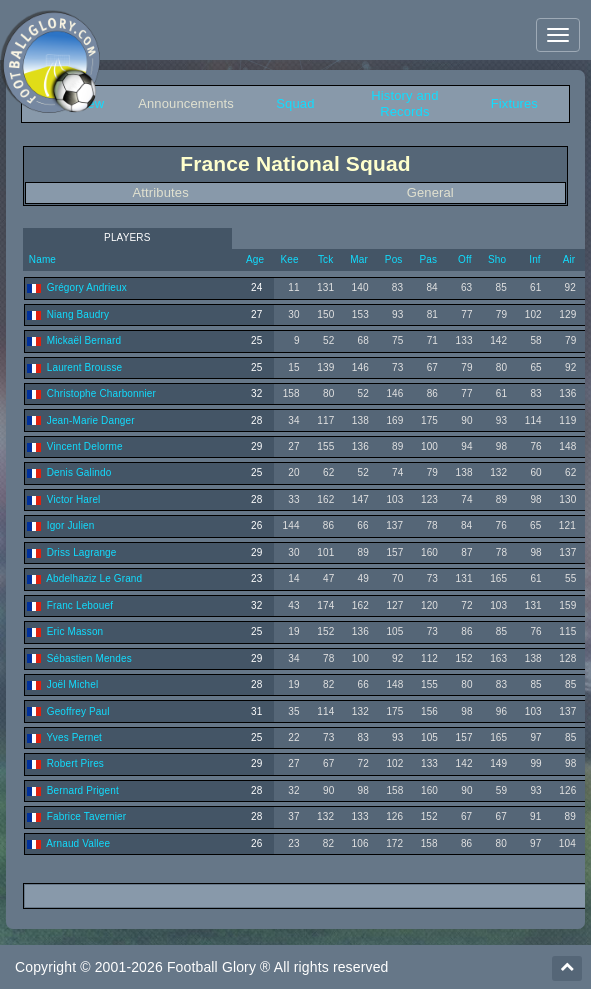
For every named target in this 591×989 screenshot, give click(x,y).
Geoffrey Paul (78, 711)
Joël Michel (73, 684)
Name (41, 259)
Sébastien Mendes (89, 658)
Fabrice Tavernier (86, 816)
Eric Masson (75, 631)
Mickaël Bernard (84, 340)
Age (255, 259)
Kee (290, 259)
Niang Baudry (78, 314)
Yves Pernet (74, 737)
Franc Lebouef (80, 605)
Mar (359, 259)
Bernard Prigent (83, 790)
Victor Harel (74, 499)
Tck (325, 259)
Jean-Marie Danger (91, 420)
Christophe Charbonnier (101, 393)
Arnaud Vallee (78, 843)
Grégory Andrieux (87, 287)
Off (465, 259)
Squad (295, 103)
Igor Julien (71, 525)
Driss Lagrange (82, 552)
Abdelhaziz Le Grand (94, 578)
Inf (535, 259)
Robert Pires (75, 763)
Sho (497, 259)
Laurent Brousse (84, 367)
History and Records (404, 103)
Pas (428, 259)
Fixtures (514, 103)
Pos (394, 259)
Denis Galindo (79, 472)
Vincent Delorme (85, 446)
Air (569, 259)
